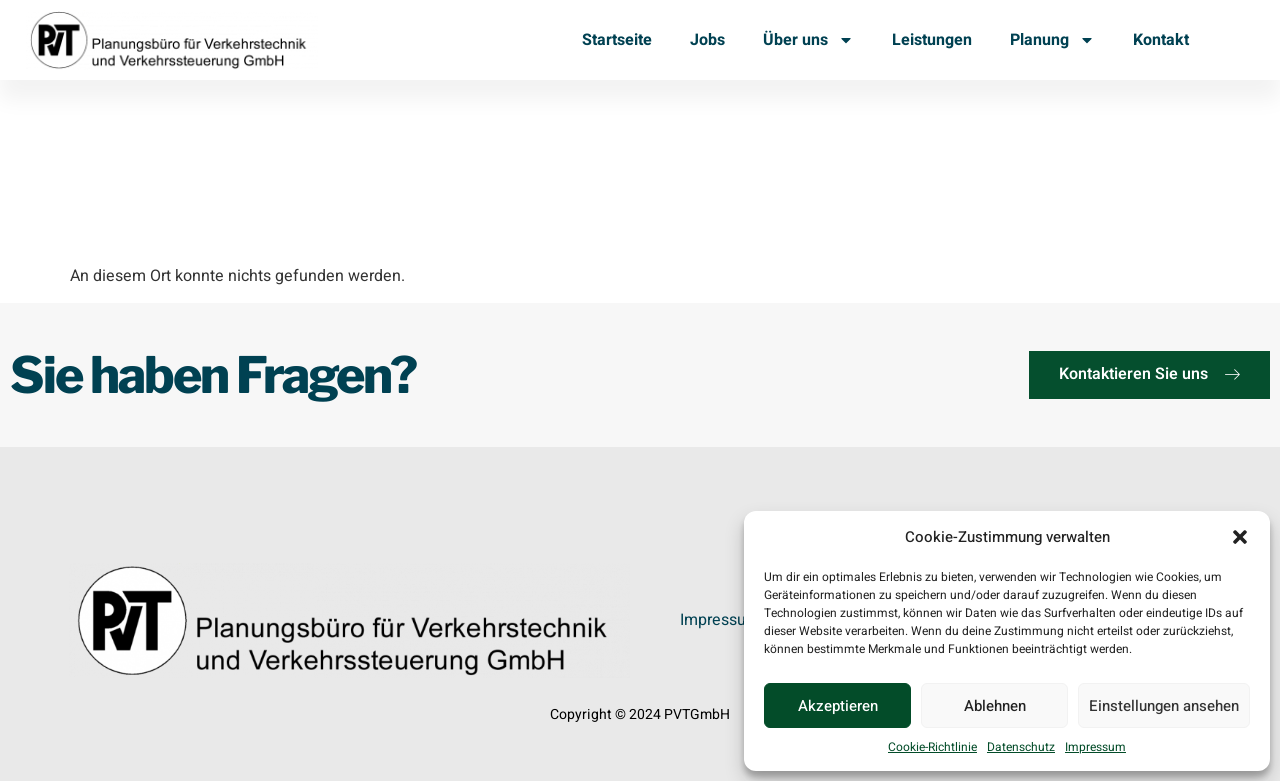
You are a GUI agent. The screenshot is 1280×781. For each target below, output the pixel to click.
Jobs (707, 40)
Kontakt (1161, 40)
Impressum (1095, 747)
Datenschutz (1021, 747)
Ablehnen (995, 706)
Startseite (617, 40)
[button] (1240, 537)
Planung (1052, 40)
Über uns (808, 40)
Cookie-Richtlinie (932, 747)
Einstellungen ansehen (1164, 706)
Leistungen (932, 40)
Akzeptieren (838, 706)
